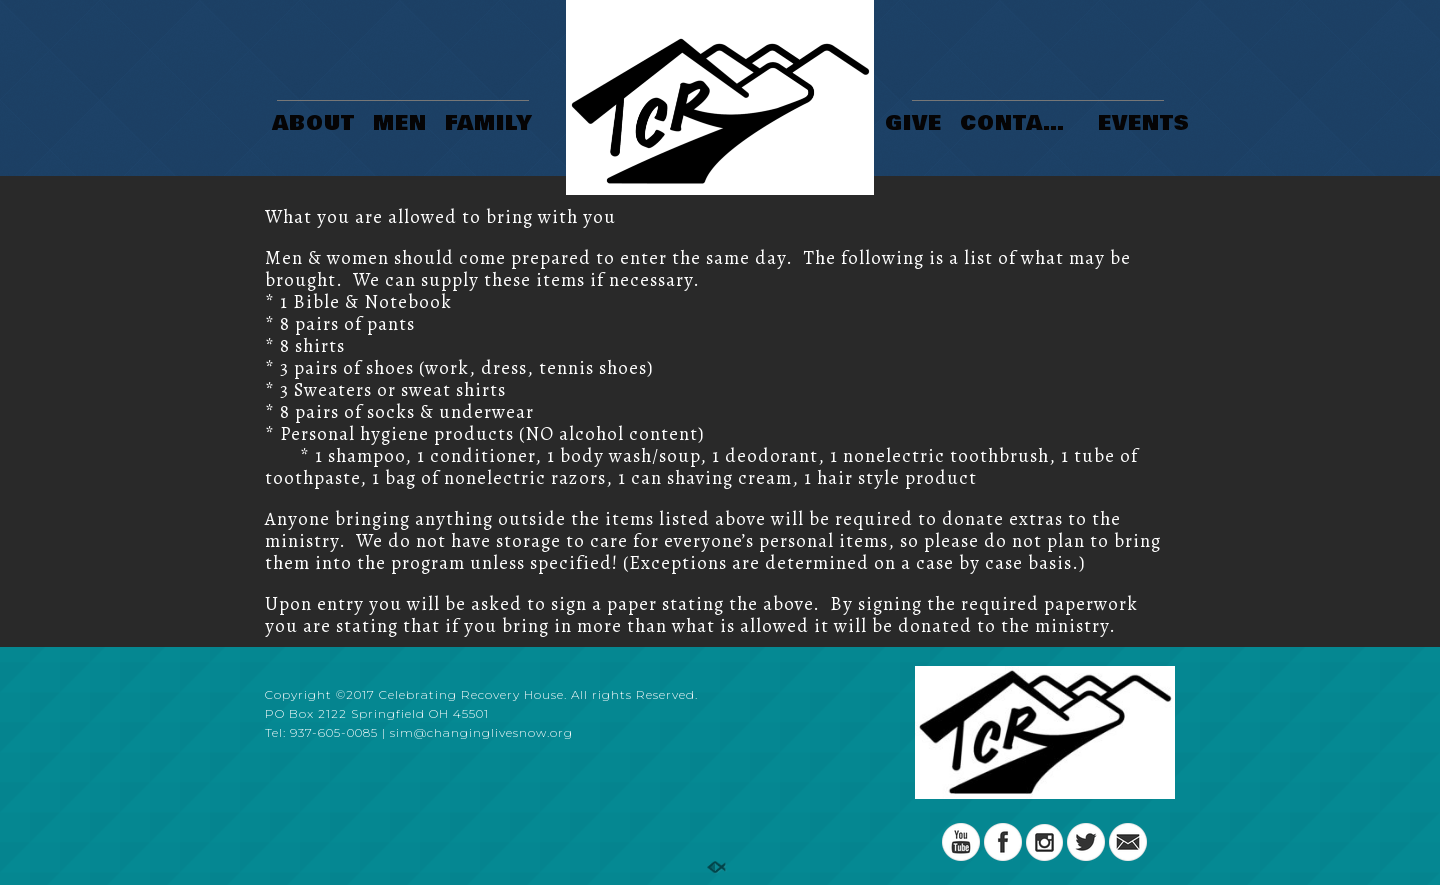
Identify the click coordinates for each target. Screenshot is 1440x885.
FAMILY (489, 124)
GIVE (913, 124)
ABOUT (313, 124)
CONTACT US (1022, 124)
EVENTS (1144, 124)
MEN (400, 124)
